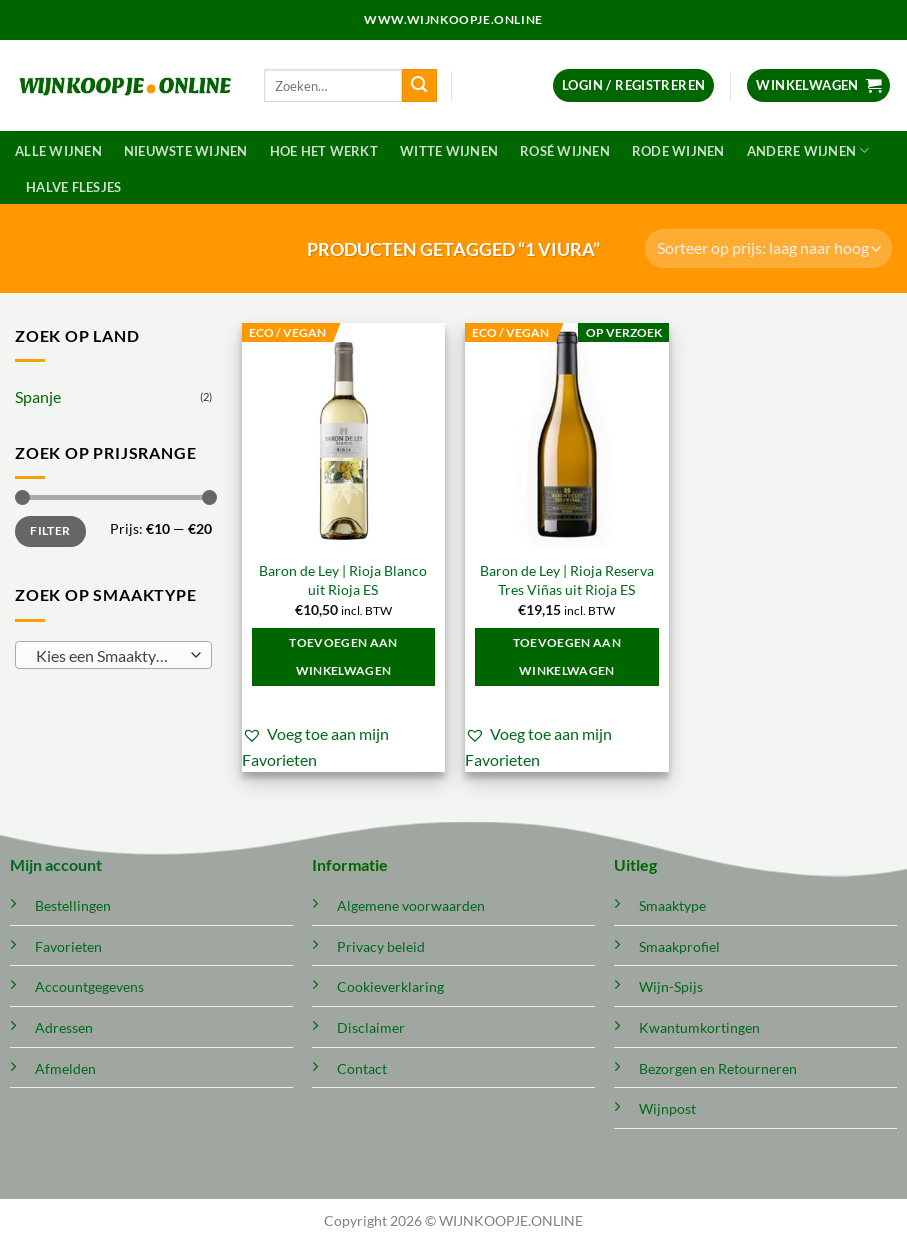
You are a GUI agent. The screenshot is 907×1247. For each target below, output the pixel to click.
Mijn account (56, 864)
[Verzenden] (419, 86)
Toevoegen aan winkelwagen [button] (343, 656)
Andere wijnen (808, 150)
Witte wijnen (449, 151)
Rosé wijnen (565, 151)
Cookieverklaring (390, 986)
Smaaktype (672, 905)
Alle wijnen (58, 151)
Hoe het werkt (324, 151)
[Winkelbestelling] (768, 248)
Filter (50, 530)
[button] (633, 85)
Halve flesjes (73, 187)
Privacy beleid (381, 946)
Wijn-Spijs (671, 986)
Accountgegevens (89, 986)
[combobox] (113, 655)
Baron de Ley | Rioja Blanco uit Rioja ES (343, 580)
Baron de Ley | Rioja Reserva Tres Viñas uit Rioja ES (567, 580)
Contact (362, 1068)
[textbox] (108, 656)
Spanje (38, 396)
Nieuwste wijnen (186, 151)
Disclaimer (371, 1027)
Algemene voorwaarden (411, 905)
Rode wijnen (678, 151)
